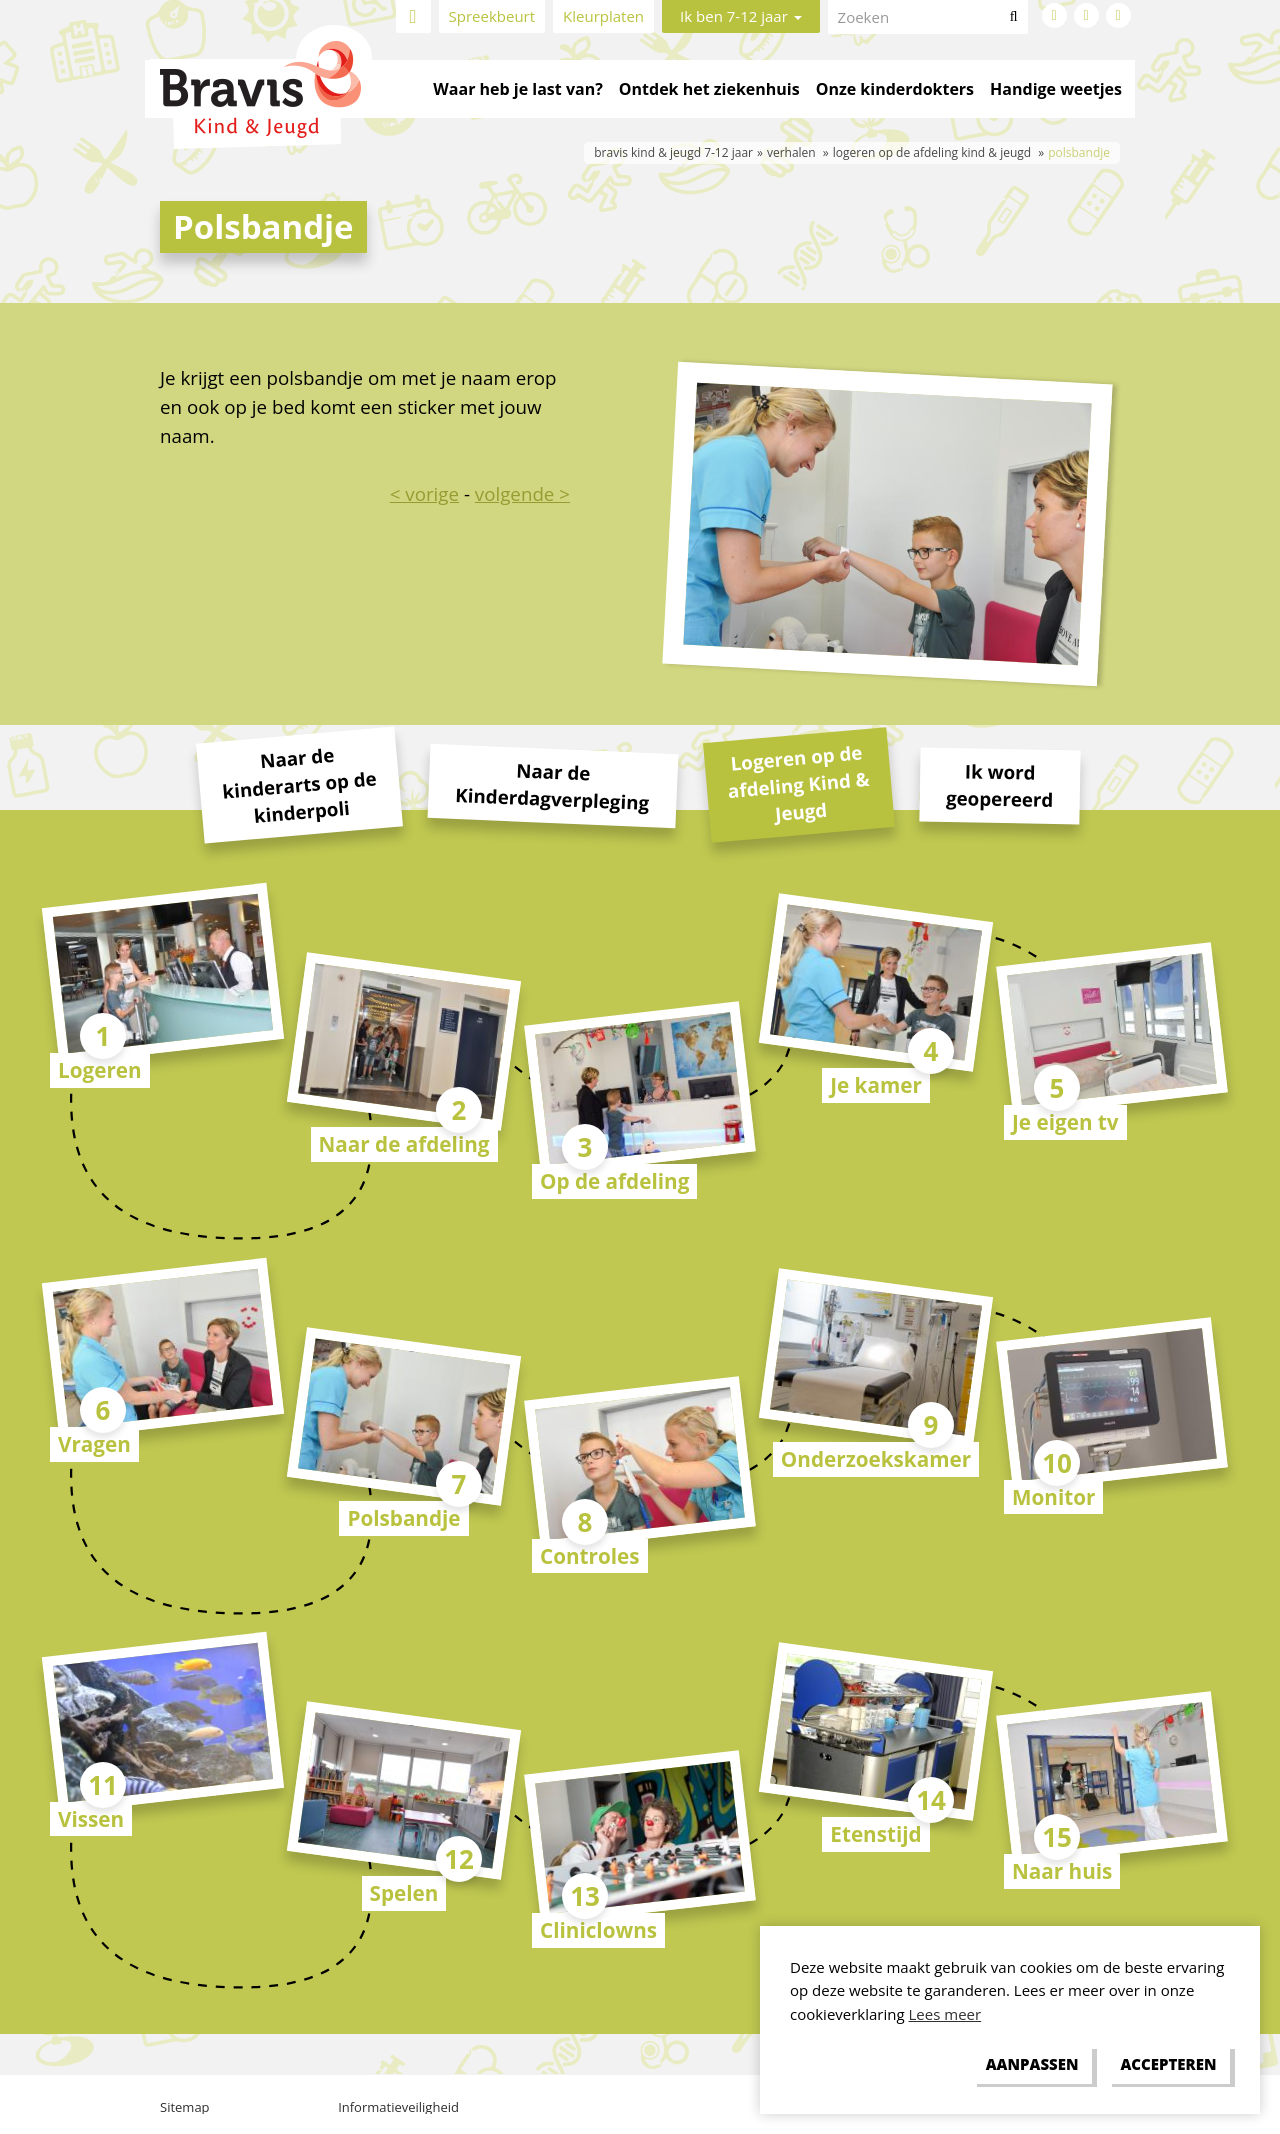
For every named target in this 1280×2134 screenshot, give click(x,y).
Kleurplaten (603, 16)
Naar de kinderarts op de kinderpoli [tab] (299, 785)
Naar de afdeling (404, 1144)
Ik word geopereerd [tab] (1000, 784)
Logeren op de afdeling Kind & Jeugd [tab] (798, 783)
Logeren (100, 1070)
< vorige (424, 493)
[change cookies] (1032, 2065)
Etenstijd (875, 1834)
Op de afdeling (614, 1181)
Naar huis (1062, 1871)
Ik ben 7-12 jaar (741, 16)
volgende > (522, 493)
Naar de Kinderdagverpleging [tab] (552, 785)
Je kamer (876, 1085)
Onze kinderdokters (895, 89)
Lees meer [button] (945, 2014)
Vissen (91, 1819)
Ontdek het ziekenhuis (709, 89)
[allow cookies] (1168, 2065)
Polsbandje (403, 1518)
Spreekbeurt (492, 16)
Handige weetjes (1056, 89)
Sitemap (185, 2107)
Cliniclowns (598, 1930)
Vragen (94, 1444)
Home (413, 16)
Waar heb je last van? (517, 89)
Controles (590, 1556)
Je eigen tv (1065, 1122)
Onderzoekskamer (876, 1459)
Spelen (404, 1893)
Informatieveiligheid (398, 2107)
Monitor (1053, 1497)
